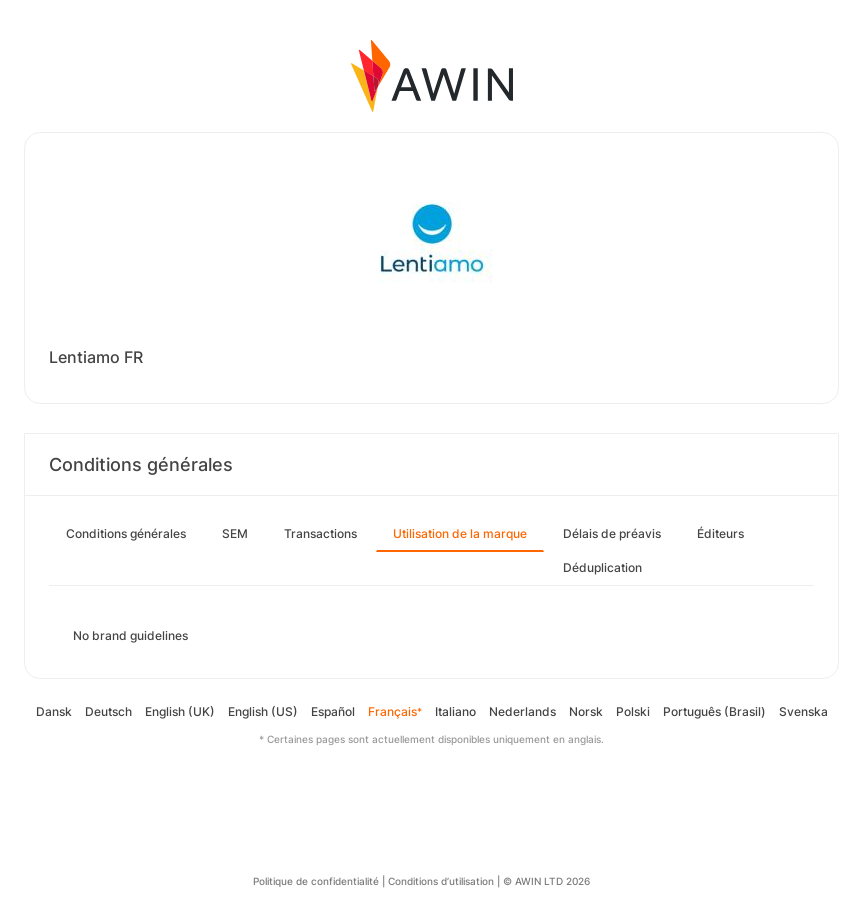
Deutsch (108, 711)
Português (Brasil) (714, 711)
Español (333, 711)
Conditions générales (126, 533)
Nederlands (522, 711)
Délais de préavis (612, 533)
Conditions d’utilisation (441, 881)
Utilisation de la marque (460, 533)
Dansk (54, 711)
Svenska (803, 711)
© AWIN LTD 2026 (546, 881)
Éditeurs (720, 533)
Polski (633, 711)
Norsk (586, 711)
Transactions (320, 533)
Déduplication (602, 567)
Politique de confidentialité (316, 881)
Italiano (455, 711)
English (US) (263, 711)
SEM (235, 533)
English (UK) (180, 711)
